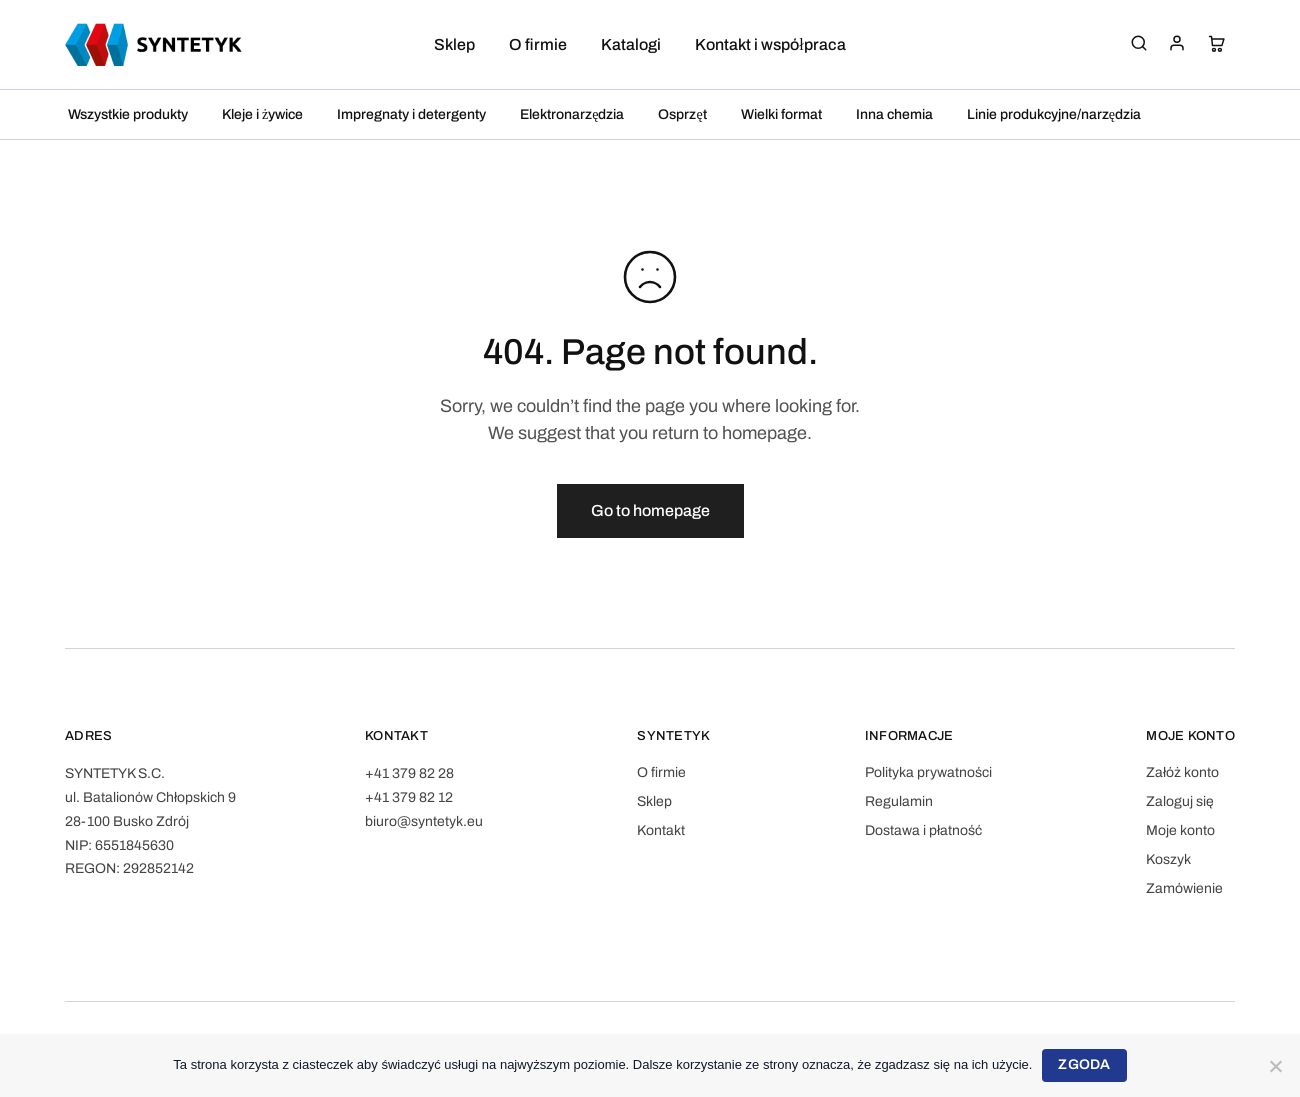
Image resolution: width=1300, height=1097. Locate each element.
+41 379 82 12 (409, 797)
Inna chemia (894, 114)
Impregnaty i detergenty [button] (411, 114)
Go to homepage (650, 510)
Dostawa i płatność (923, 830)
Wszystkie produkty (128, 114)
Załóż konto (1182, 772)
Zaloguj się (1180, 801)
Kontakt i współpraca (770, 44)
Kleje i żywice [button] (262, 114)
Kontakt (661, 830)
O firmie (538, 44)
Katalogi (631, 44)
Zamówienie (1184, 888)
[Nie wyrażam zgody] (1275, 1066)
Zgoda (1084, 1064)
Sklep (454, 44)
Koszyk (1168, 859)
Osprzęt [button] (682, 114)
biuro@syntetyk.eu (424, 821)
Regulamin (899, 801)
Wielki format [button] (781, 114)
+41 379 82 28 (409, 773)
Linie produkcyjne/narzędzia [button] (1054, 114)
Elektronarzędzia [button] (572, 114)
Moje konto (1180, 830)
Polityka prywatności (928, 772)
